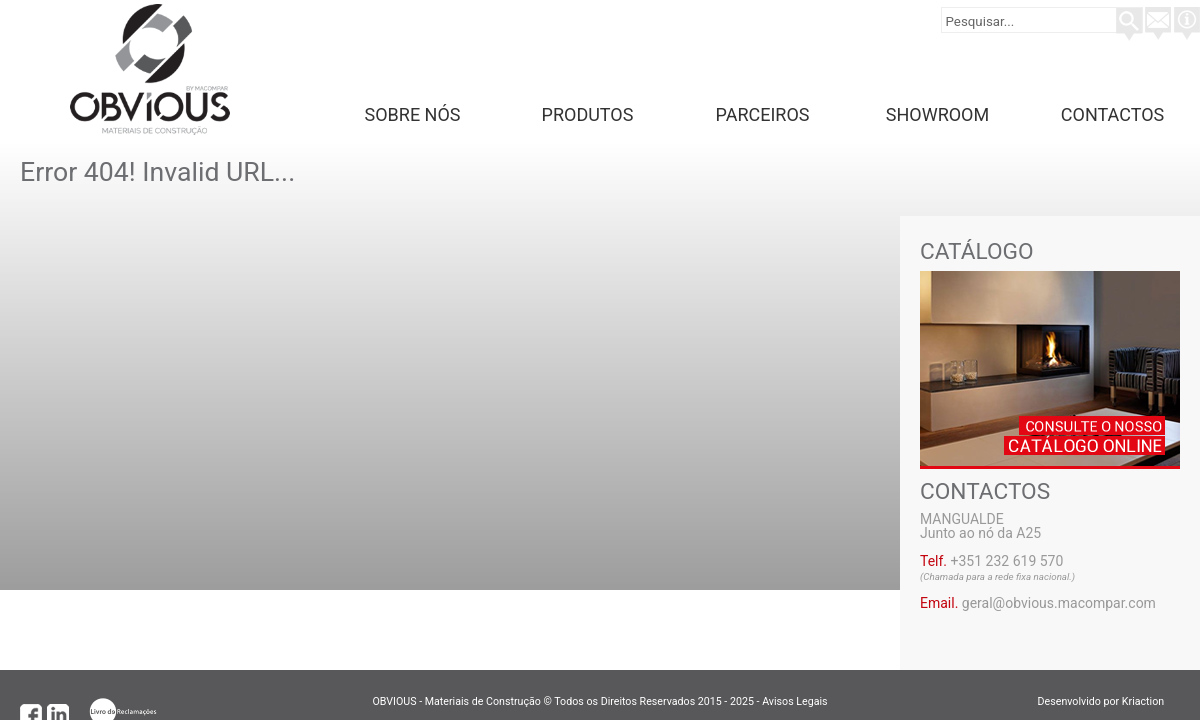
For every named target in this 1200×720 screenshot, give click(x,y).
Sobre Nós (413, 114)
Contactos (1112, 114)
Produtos (588, 114)
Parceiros (763, 114)
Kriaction (1151, 701)
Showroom (937, 114)
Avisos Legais (794, 701)
